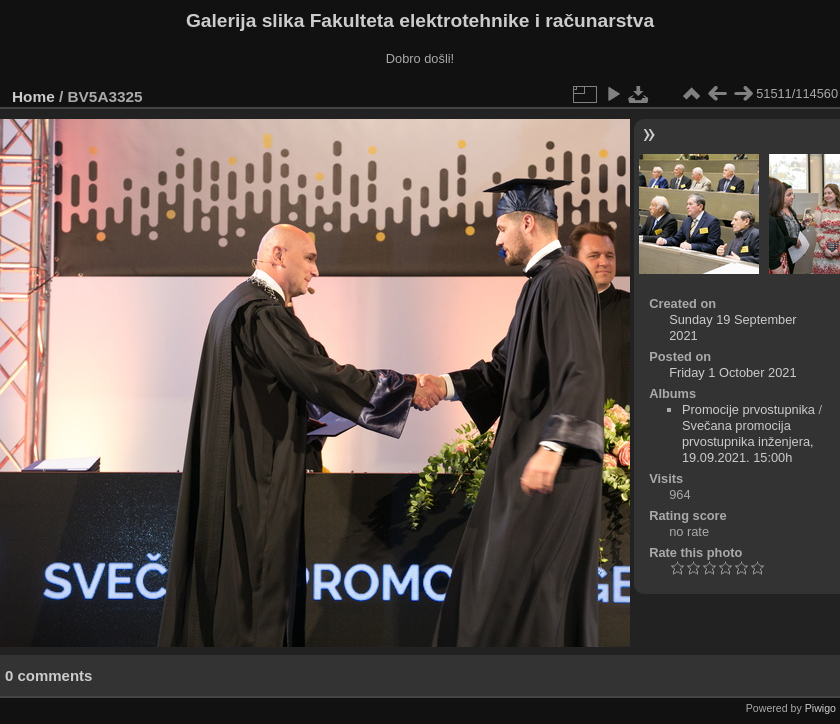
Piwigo (820, 708)
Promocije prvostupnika (748, 409)
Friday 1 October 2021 (732, 372)
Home (33, 96)
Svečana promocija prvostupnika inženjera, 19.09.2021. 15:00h (748, 441)
